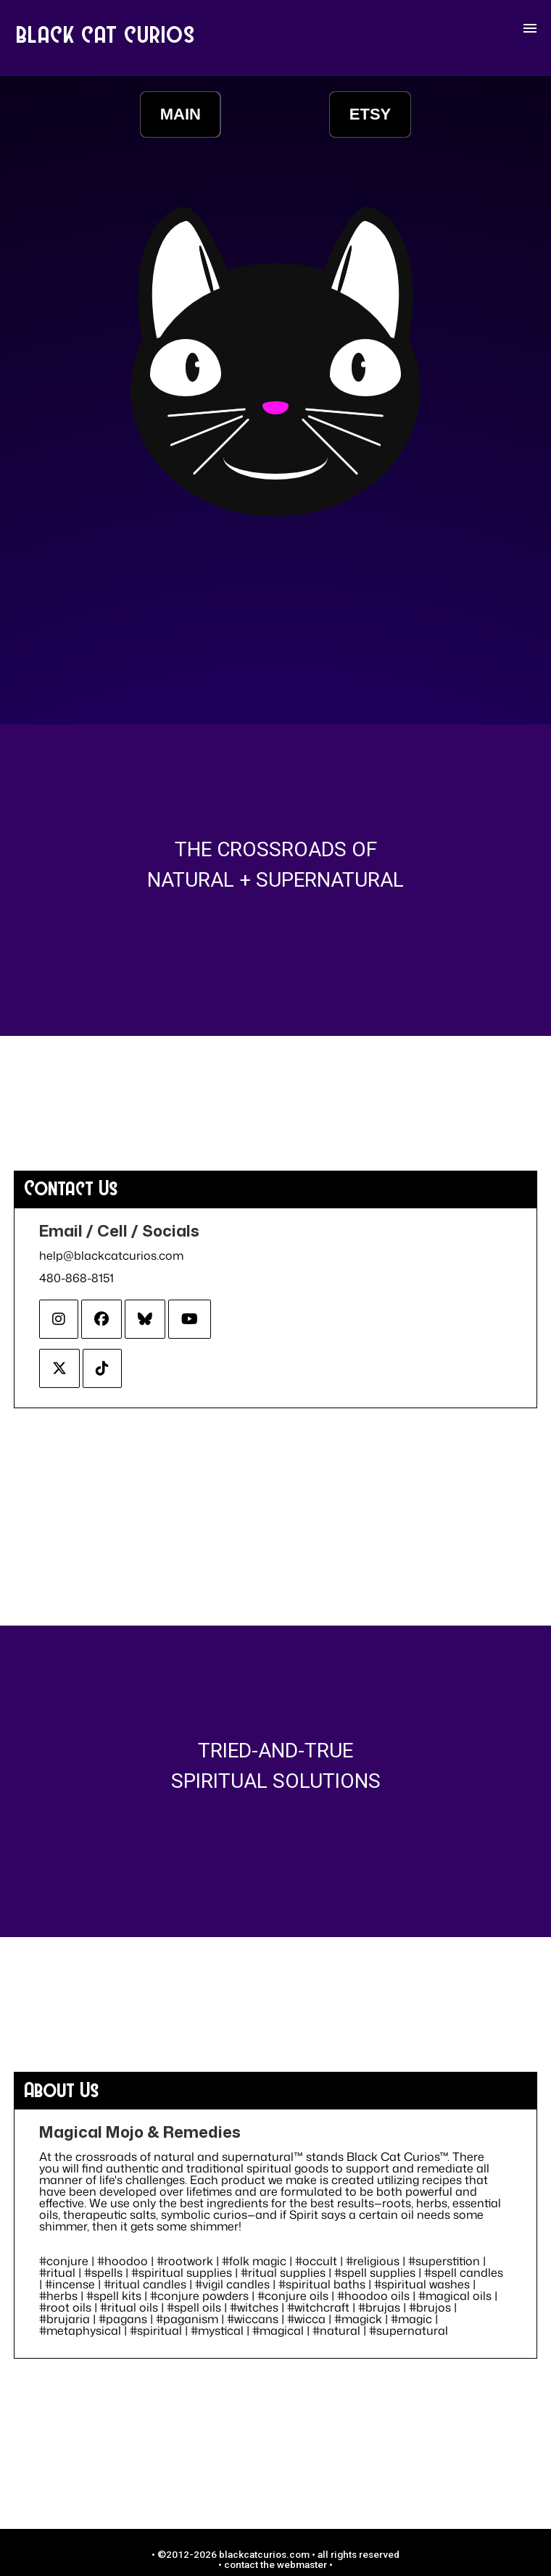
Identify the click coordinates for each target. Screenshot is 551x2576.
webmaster (302, 2564)
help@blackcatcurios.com (111, 1255)
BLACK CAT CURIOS (106, 34)
